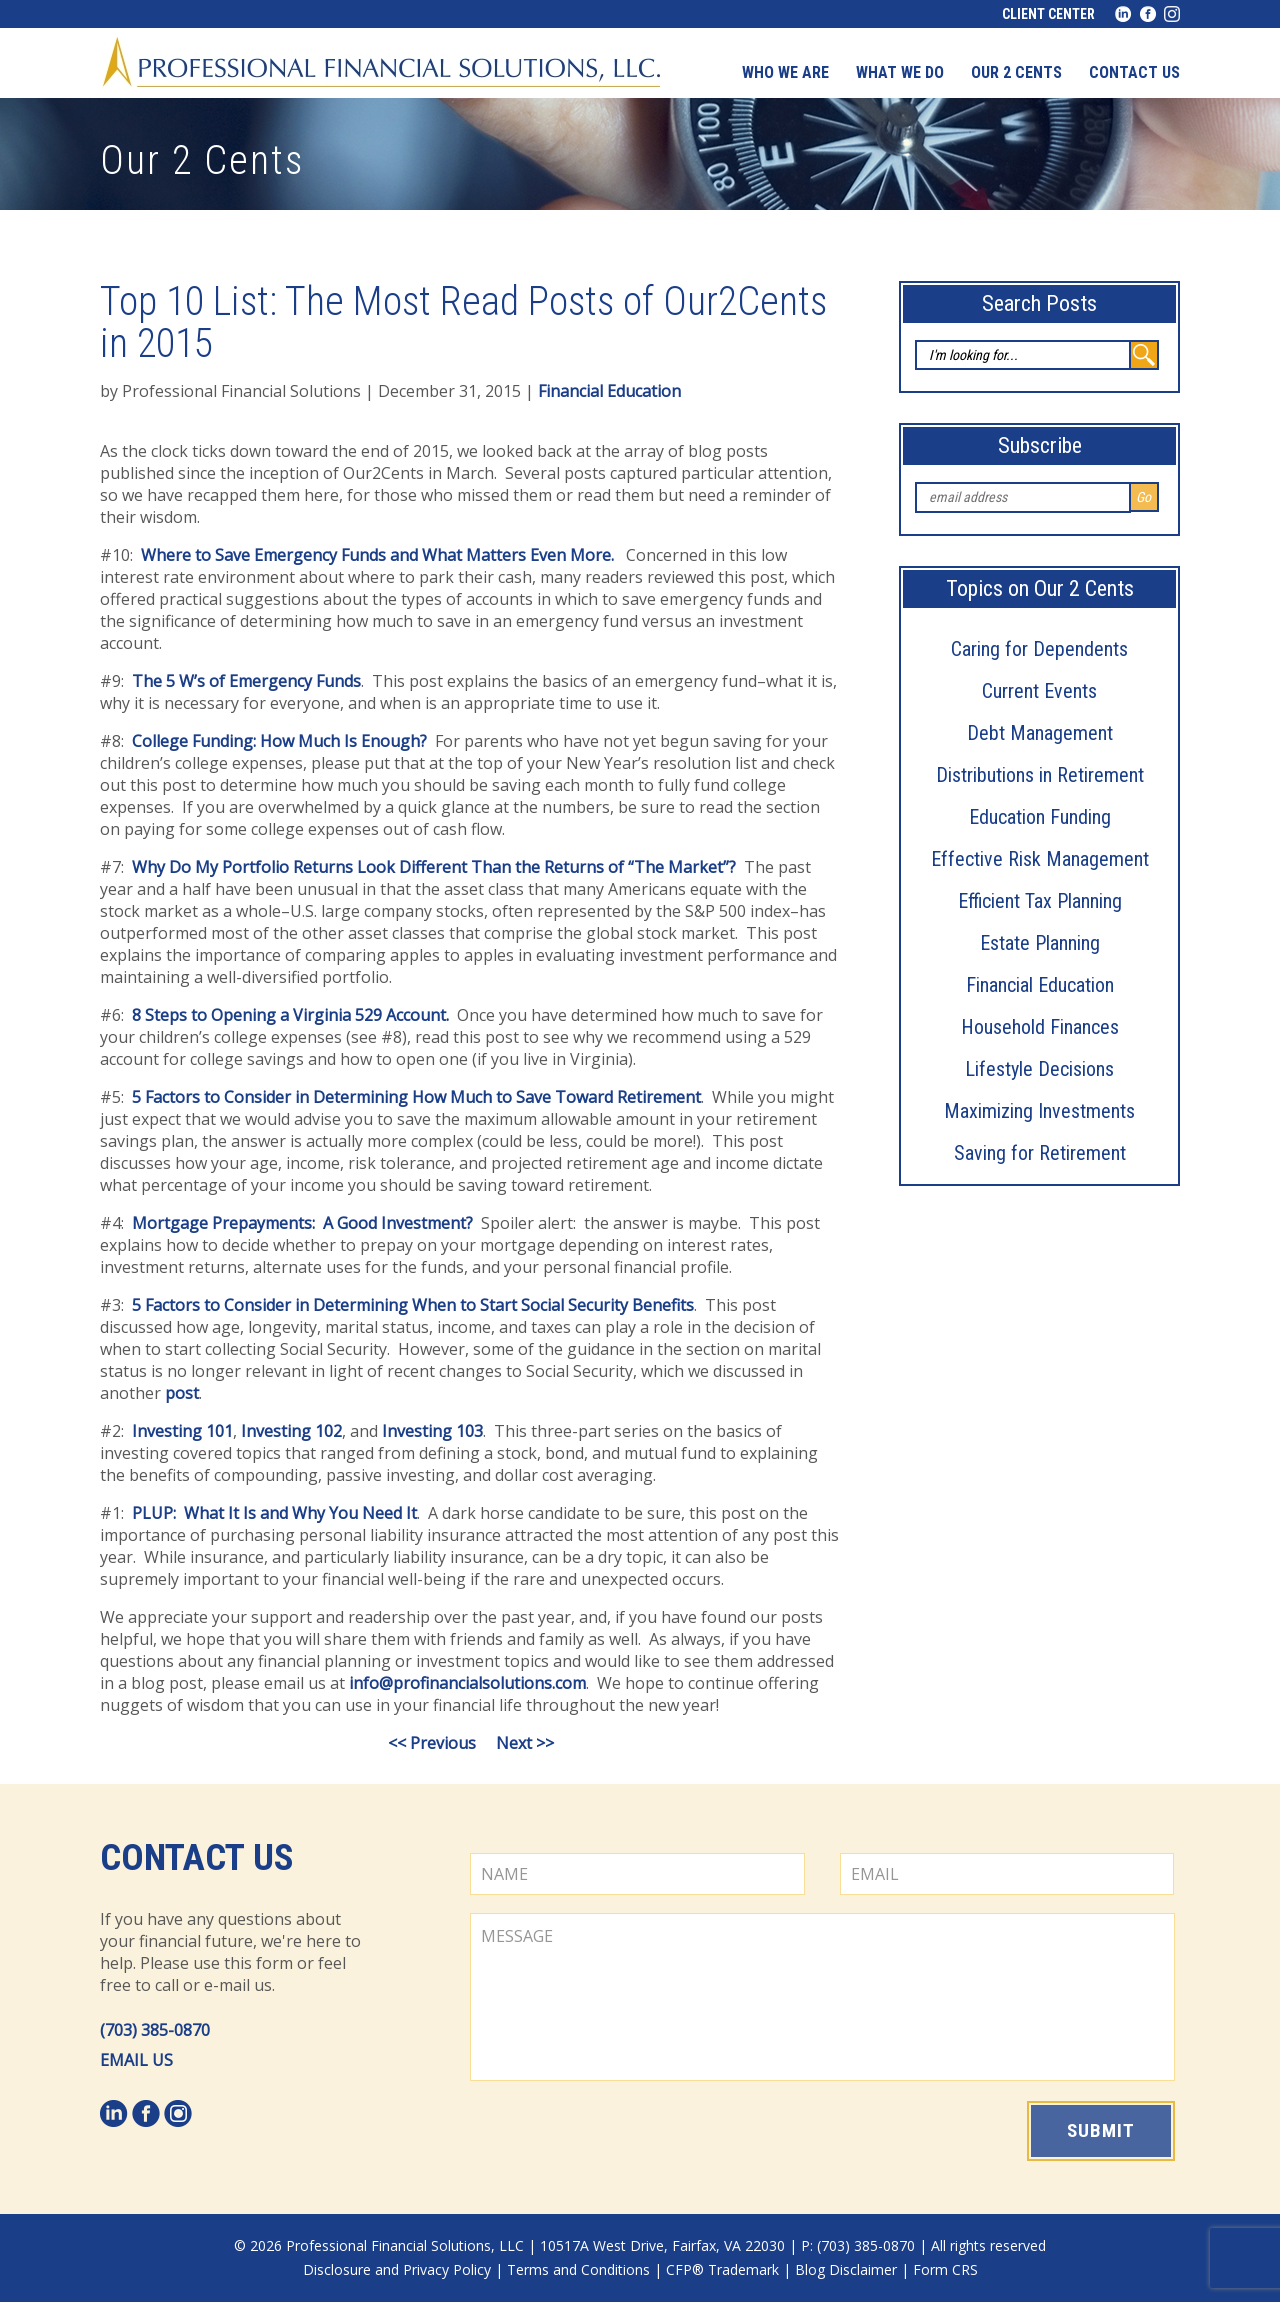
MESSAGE (822, 1997)
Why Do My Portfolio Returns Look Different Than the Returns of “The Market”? (434, 867)
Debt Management (1040, 733)
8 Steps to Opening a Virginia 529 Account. (290, 1015)
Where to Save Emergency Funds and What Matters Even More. (377, 555)
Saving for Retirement (1040, 1153)
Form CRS (945, 2269)
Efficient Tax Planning (1040, 901)
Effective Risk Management (1040, 859)
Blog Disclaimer (846, 2269)
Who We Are (785, 72)
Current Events (1039, 691)
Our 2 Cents (1016, 72)
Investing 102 (291, 1431)
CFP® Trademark (722, 2269)
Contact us (1134, 72)
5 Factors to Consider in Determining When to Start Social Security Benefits (413, 1305)
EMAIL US (136, 2060)
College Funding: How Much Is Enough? (279, 741)
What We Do (900, 72)
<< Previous (432, 1743)
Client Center (1048, 14)
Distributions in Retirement (1040, 775)
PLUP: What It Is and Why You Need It (274, 1513)
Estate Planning (1040, 943)
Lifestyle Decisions (1039, 1069)
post (182, 1393)
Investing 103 (432, 1431)
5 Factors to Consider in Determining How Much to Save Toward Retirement (416, 1097)
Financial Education (1040, 985)
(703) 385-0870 (155, 2030)
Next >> (525, 1743)
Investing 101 (182, 1431)
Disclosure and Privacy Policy (397, 2269)
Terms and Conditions (578, 2269)
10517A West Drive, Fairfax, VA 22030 (662, 2245)
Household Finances (1040, 1027)
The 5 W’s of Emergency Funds (246, 681)
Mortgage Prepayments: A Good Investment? (302, 1223)
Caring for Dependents (1039, 649)
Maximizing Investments (1039, 1111)
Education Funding (1040, 817)
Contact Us (197, 1858)
